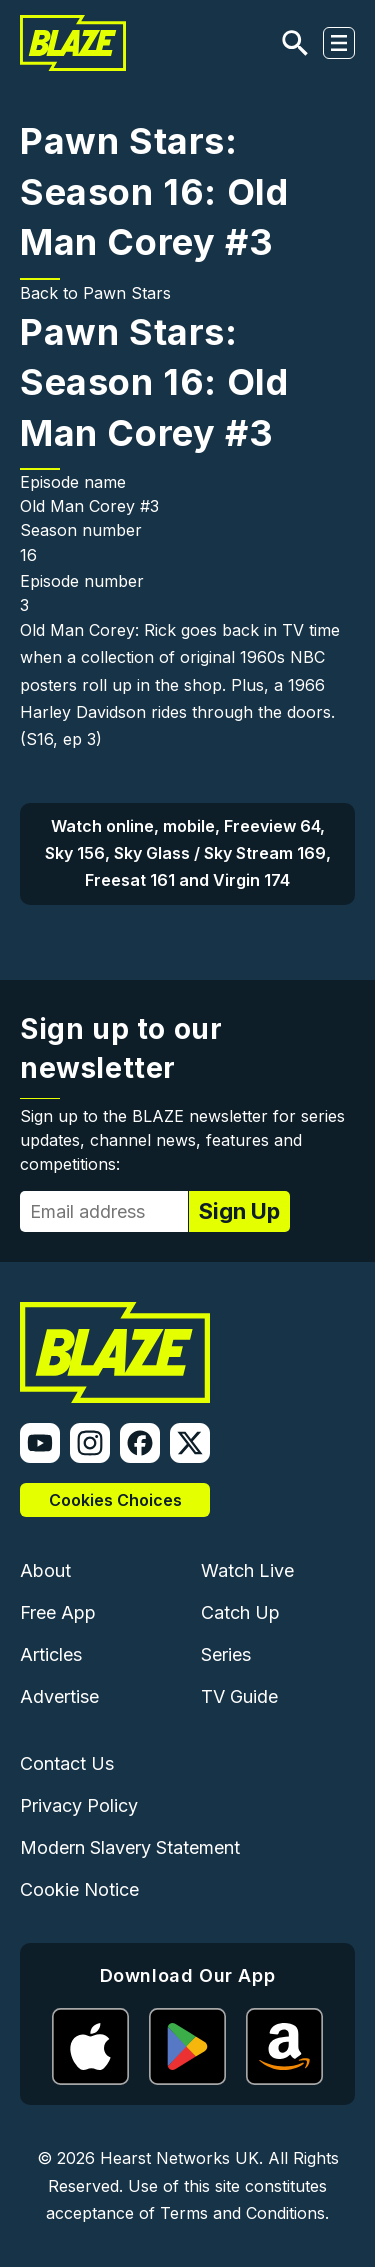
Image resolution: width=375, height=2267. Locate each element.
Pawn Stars (127, 293)
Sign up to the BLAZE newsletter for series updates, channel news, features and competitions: (182, 1140)
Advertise (59, 1696)
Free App (58, 1612)
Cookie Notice (79, 1889)
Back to (51, 293)
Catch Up (240, 1612)
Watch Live (247, 1570)
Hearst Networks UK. (181, 2158)
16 (28, 555)
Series (226, 1654)
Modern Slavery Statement (130, 1847)
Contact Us (67, 1763)
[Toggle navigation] (339, 43)
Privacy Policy (79, 1805)
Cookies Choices (115, 1500)
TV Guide (239, 1696)
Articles (51, 1654)
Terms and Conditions (242, 2213)
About (45, 1570)
